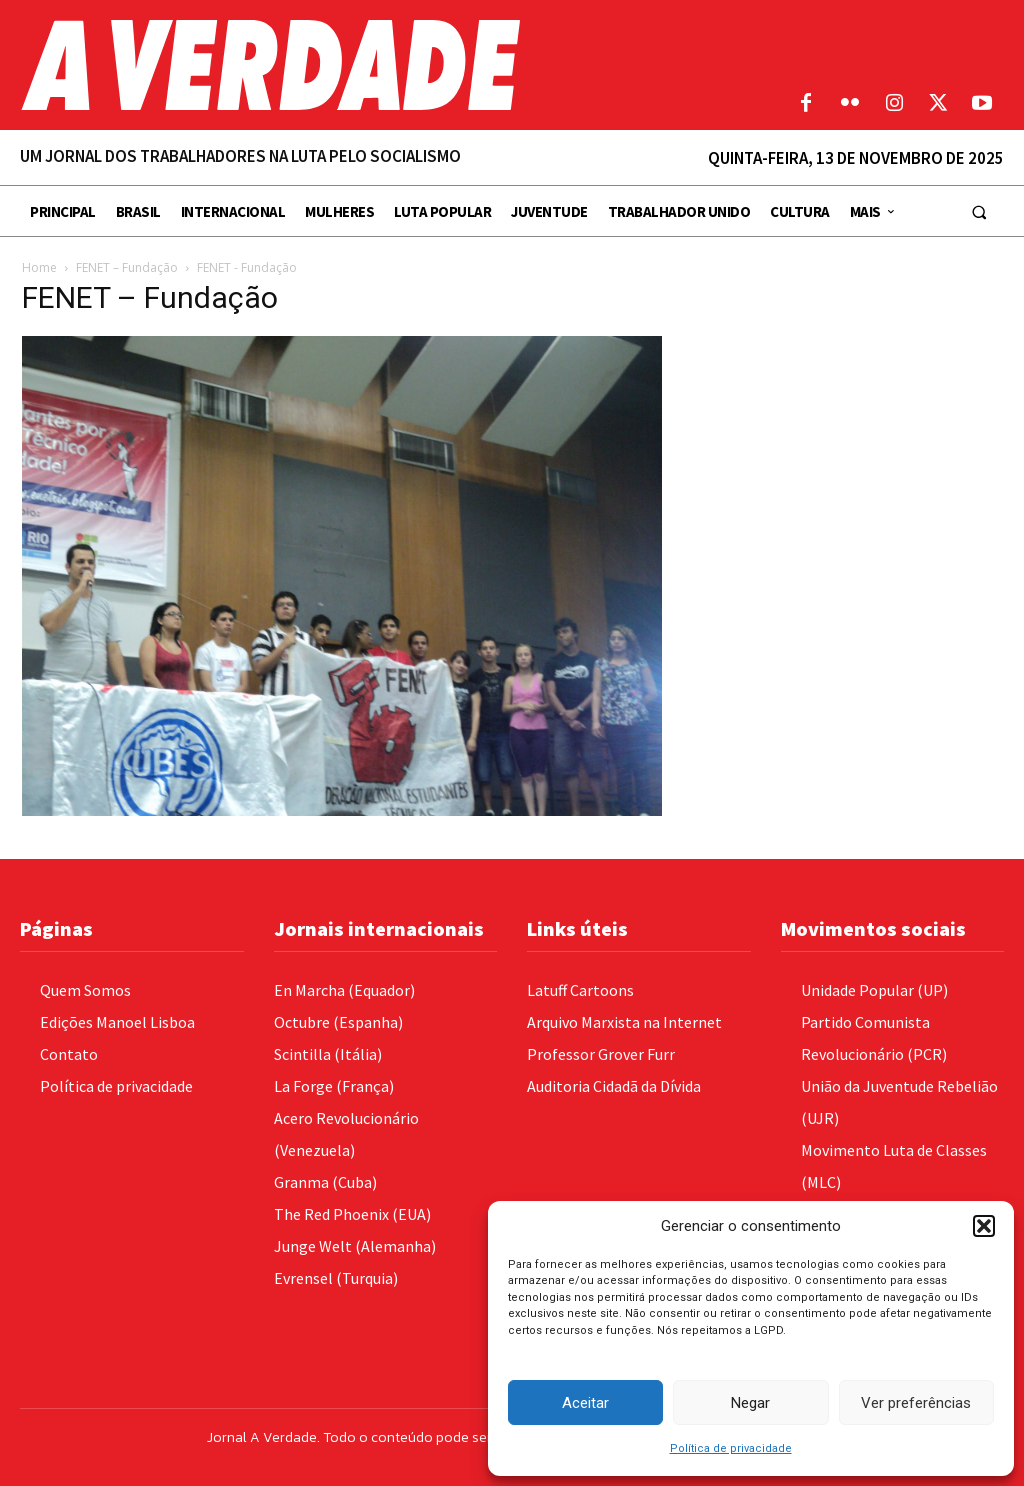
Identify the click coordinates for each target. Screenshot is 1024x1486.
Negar (750, 1403)
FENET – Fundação (127, 267)
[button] (984, 1226)
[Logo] (384, 65)
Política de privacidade (731, 1448)
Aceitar (585, 1403)
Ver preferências (916, 1403)
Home (39, 267)
